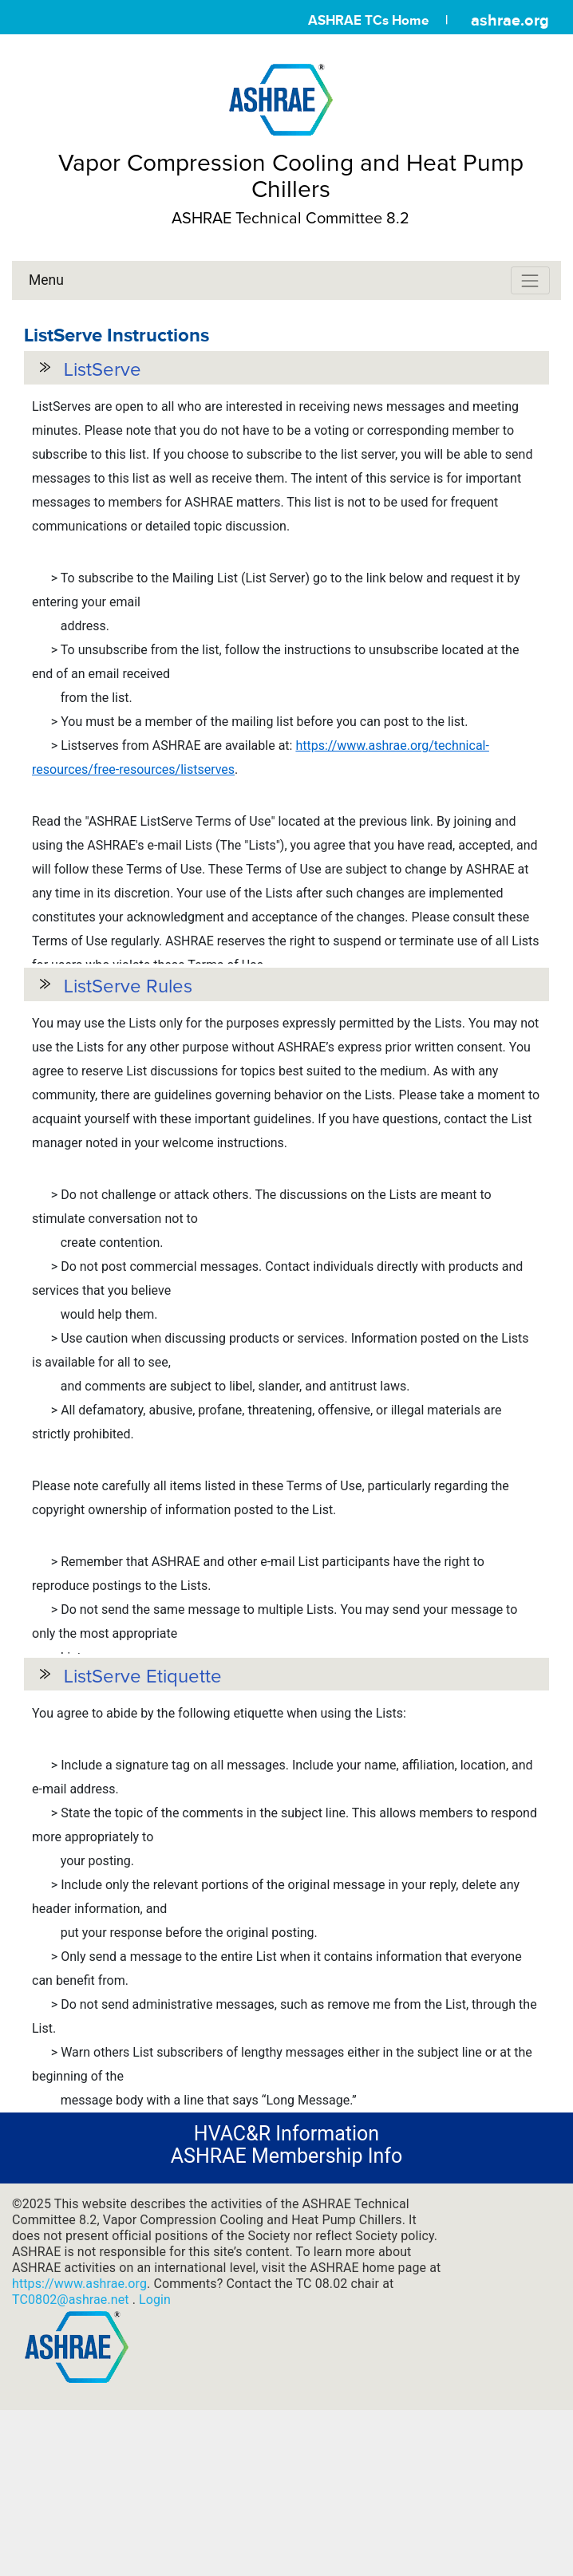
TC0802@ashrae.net (72, 2417)
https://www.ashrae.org (79, 2401)
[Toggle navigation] (530, 280)
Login (155, 2417)
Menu (46, 280)
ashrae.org (510, 20)
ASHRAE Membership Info (286, 2273)
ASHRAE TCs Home (368, 20)
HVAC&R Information (286, 2250)
